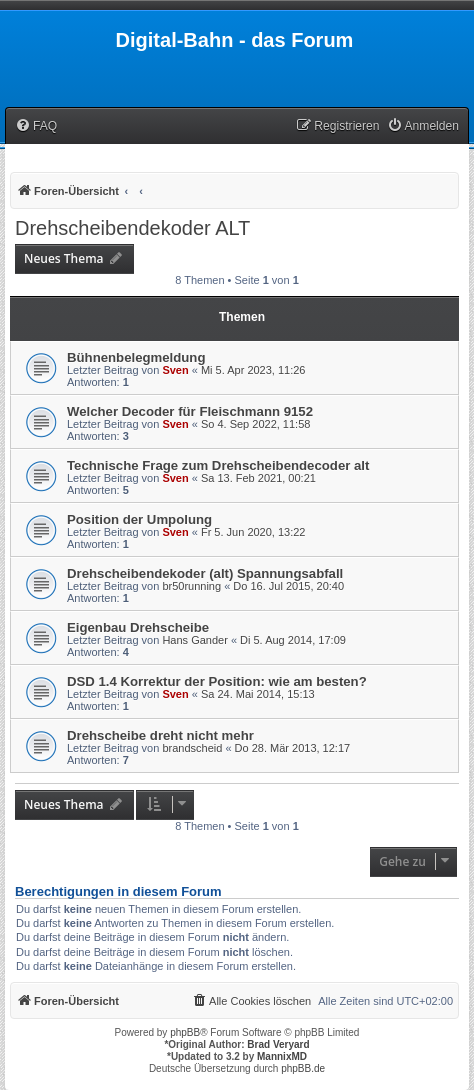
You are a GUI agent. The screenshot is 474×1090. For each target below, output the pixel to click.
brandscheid (192, 748)
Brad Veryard (278, 1044)
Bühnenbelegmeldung (136, 357)
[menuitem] (36, 126)
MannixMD (282, 1056)
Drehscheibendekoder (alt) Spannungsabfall (205, 573)
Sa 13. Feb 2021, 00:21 (258, 478)
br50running (191, 586)
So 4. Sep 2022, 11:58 (255, 424)
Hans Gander (194, 640)
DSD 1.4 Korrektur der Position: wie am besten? (217, 681)
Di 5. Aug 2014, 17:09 (293, 640)
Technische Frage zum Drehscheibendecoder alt (218, 465)
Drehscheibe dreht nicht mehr (160, 735)
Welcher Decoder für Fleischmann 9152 (190, 411)
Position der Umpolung (139, 519)
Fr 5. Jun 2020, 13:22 (253, 532)
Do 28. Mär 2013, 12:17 (293, 748)
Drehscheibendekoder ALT (132, 228)
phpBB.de (303, 1068)
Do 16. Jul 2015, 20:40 (288, 586)
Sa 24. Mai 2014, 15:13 (258, 694)
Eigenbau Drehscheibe (138, 627)
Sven (175, 370)
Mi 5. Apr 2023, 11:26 (253, 370)
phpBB (185, 1032)
